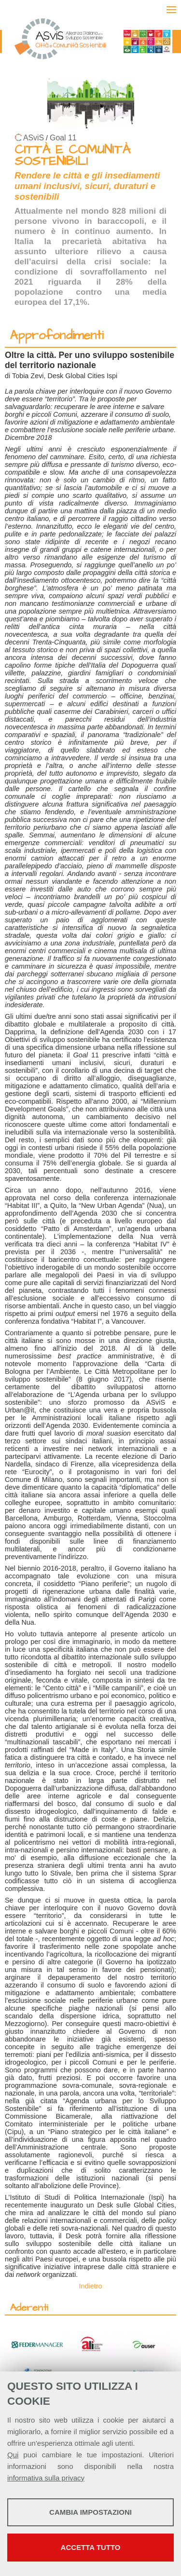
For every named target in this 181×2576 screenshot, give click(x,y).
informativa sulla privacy (45, 2478)
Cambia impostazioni (90, 2512)
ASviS (33, 138)
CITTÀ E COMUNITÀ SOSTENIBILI (72, 155)
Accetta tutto (91, 2547)
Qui (12, 2455)
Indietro (90, 2286)
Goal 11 (63, 138)
